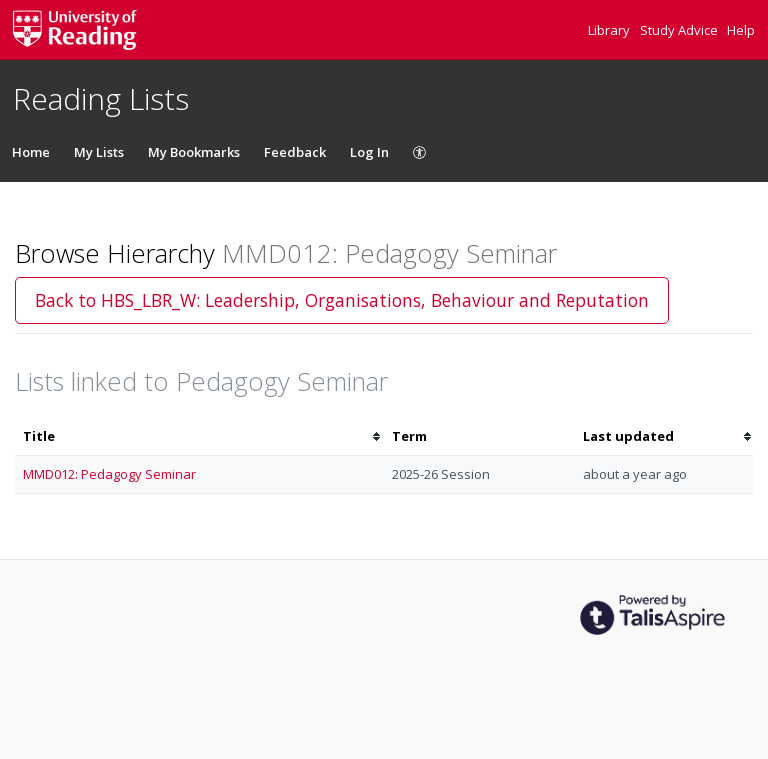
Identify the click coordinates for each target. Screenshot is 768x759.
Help (741, 30)
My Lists (99, 152)
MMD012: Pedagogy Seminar (109, 474)
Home (31, 152)
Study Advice (680, 30)
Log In (369, 152)
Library (610, 30)
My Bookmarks (194, 152)
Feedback (295, 152)
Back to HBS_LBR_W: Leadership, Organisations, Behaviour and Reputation (342, 300)
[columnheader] (199, 436)
